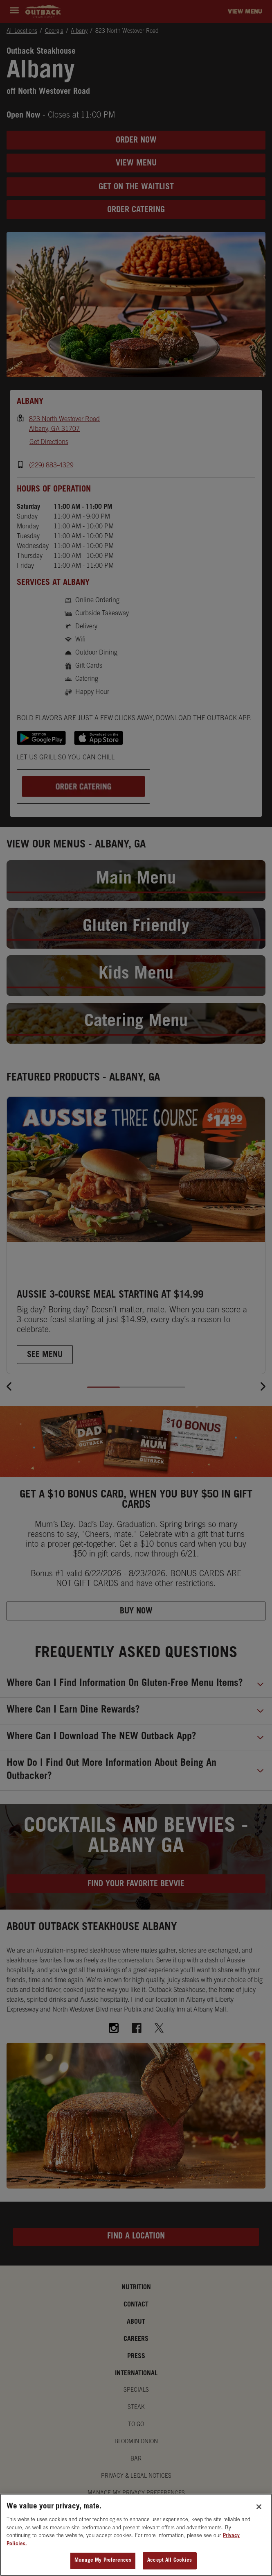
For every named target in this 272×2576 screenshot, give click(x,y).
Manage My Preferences (102, 2560)
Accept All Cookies (169, 2560)
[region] (136, 2535)
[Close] (259, 2507)
